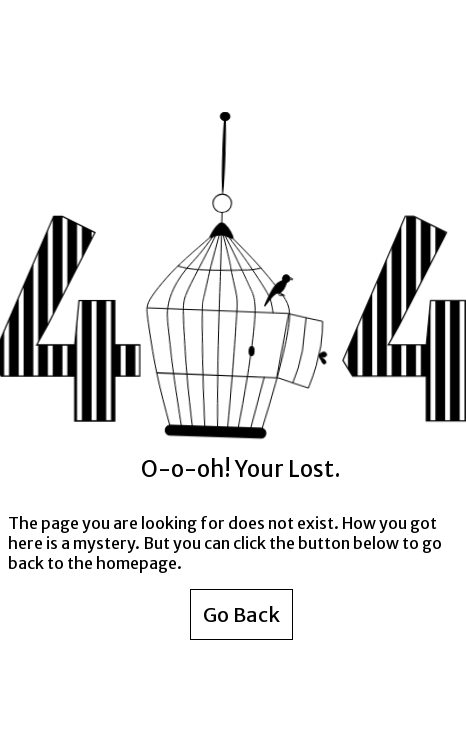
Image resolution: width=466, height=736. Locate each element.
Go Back (241, 614)
